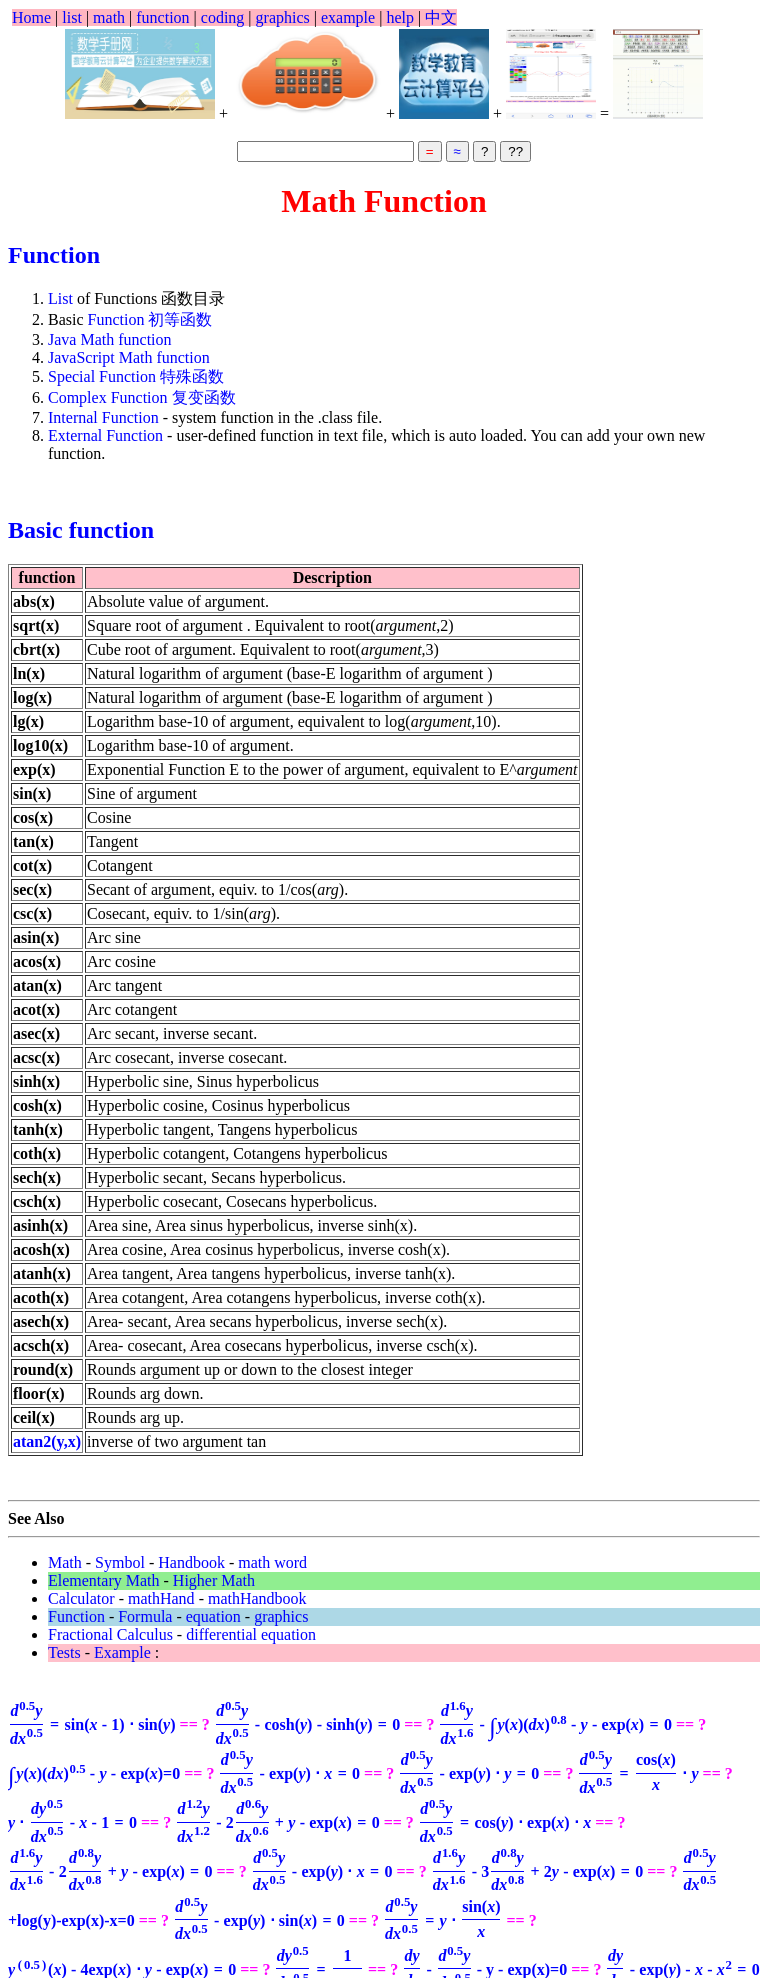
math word (272, 1562)
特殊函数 (192, 376)
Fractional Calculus (110, 1634)
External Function (107, 435)
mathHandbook (257, 1598)
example (348, 17)
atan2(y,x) (47, 1441)
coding (223, 17)
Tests (64, 1652)
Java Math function (110, 339)
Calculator (81, 1598)
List (60, 298)
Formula (145, 1616)
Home (31, 17)
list (72, 17)
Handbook (191, 1562)
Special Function (102, 376)
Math (65, 1562)
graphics (283, 17)
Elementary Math (104, 1580)
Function (54, 255)
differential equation (251, 1634)
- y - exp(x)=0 (484, 1969)
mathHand (161, 1598)
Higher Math (214, 1580)
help (400, 17)
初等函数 (180, 319)
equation (213, 1616)
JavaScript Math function (129, 357)
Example (122, 1652)
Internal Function (105, 417)
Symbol (120, 1562)
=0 (94, 1773)
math (109, 17)
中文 (441, 17)
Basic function (81, 530)
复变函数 (204, 397)
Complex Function (108, 397)
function (162, 17)
